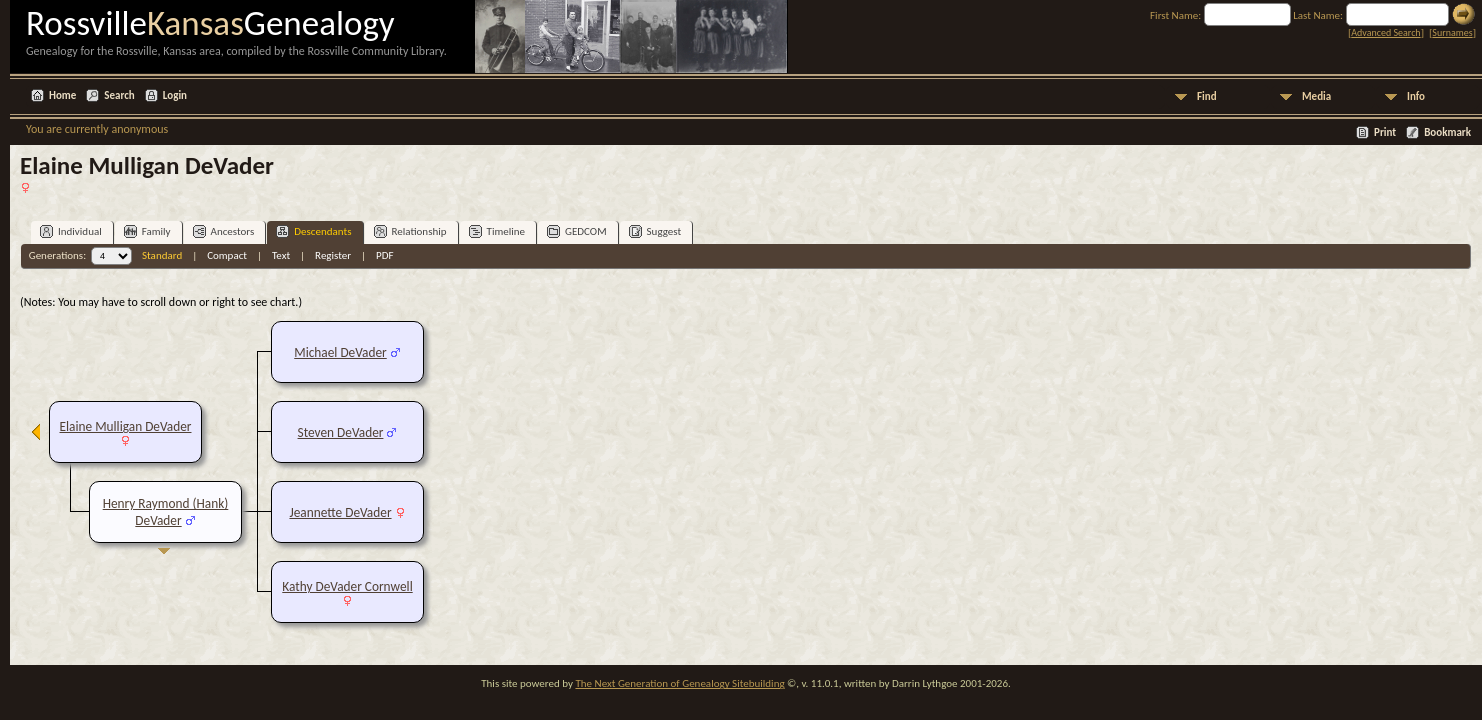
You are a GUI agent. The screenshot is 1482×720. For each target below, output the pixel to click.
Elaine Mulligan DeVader (126, 426)
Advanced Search (1385, 32)
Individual (71, 231)
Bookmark (1447, 132)
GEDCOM (577, 231)
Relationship (410, 231)
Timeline (497, 231)
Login (175, 95)
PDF (385, 255)
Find (1207, 96)
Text (281, 255)
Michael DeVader (340, 352)
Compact (227, 255)
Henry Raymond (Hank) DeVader (166, 512)
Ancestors (224, 231)
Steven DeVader (341, 432)
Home (62, 95)
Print (1385, 132)
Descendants (313, 231)
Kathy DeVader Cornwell (347, 586)
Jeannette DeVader (340, 512)
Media (1316, 96)
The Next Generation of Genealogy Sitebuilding (679, 683)
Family (147, 231)
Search (119, 95)
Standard (162, 255)
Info (1416, 96)
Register (333, 255)
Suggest (655, 231)
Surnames (1452, 32)
